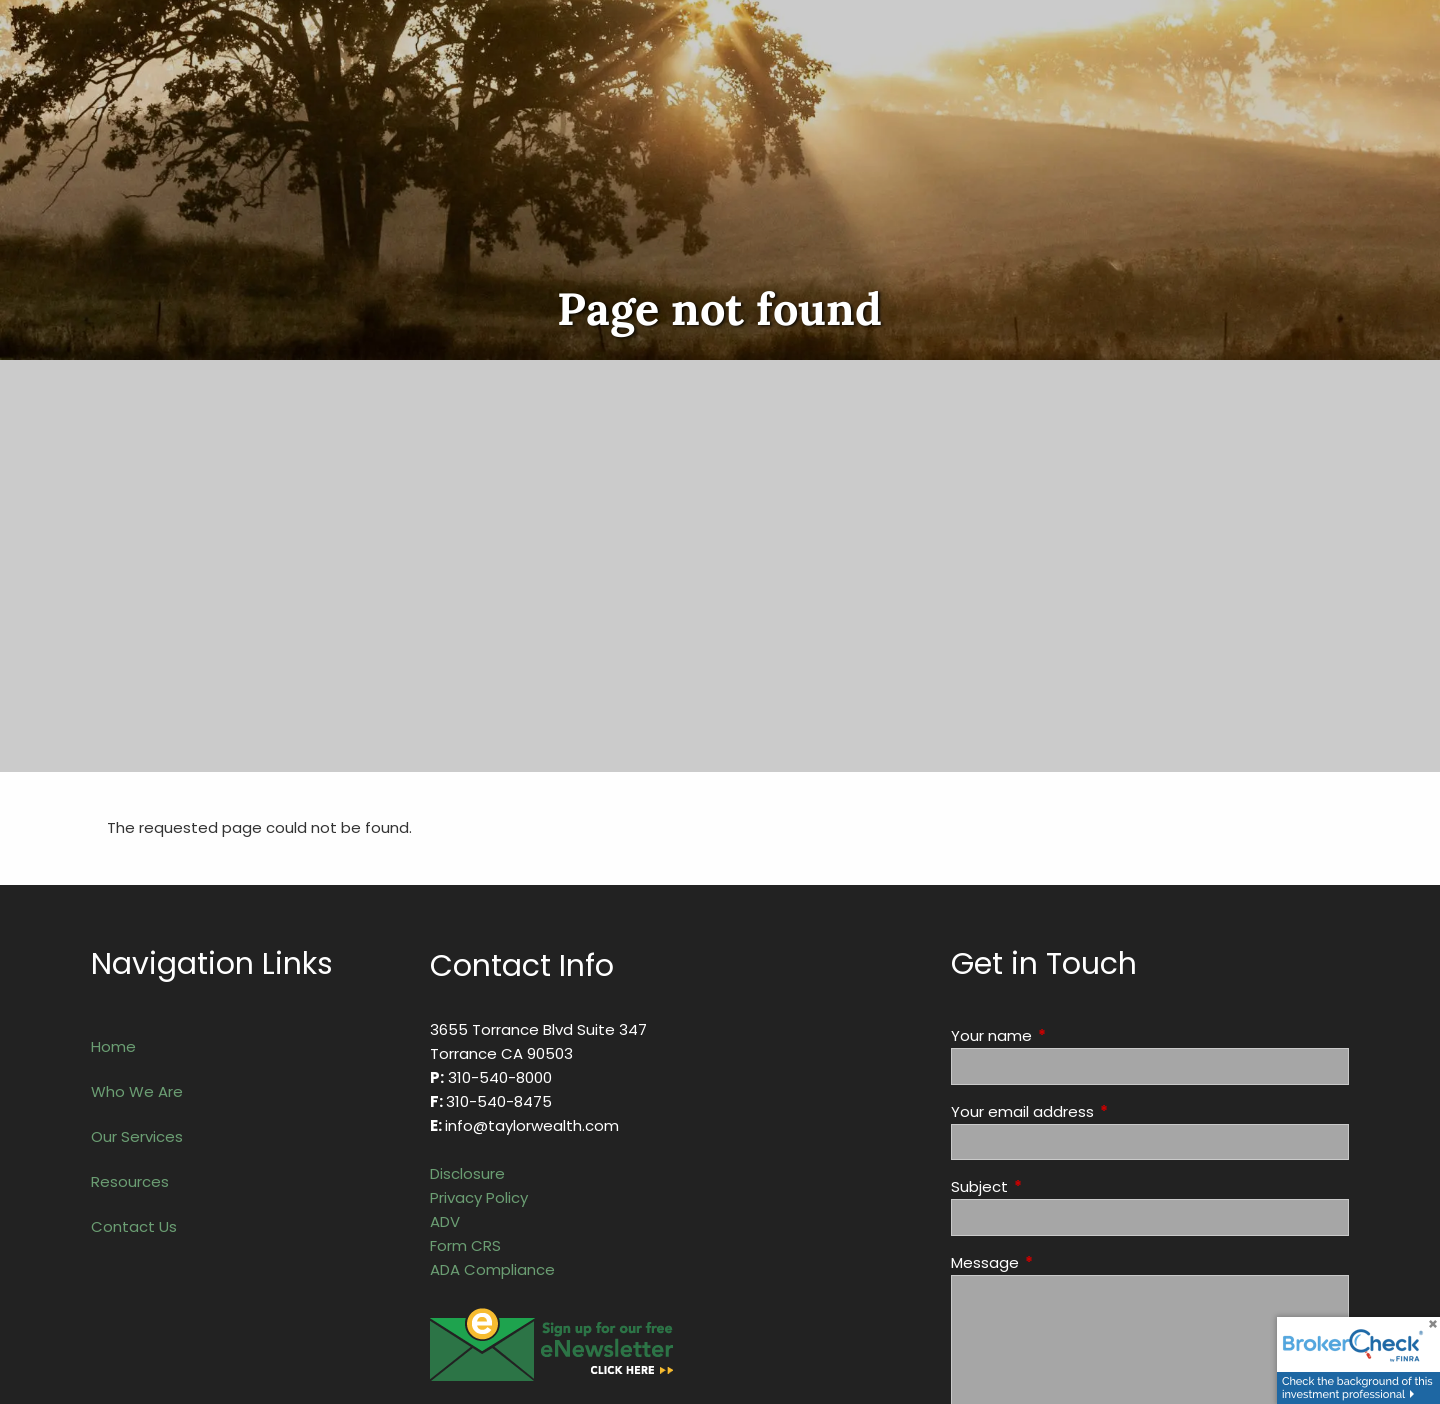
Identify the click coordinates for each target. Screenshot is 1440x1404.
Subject (1056, 1186)
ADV (445, 1221)
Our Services (137, 1136)
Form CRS (465, 1245)
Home (113, 1046)
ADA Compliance (492, 1269)
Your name (1068, 1035)
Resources (130, 1181)
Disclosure (467, 1173)
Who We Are (137, 1091)
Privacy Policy (479, 1197)
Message (1061, 1262)
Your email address (1099, 1111)
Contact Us (134, 1226)
